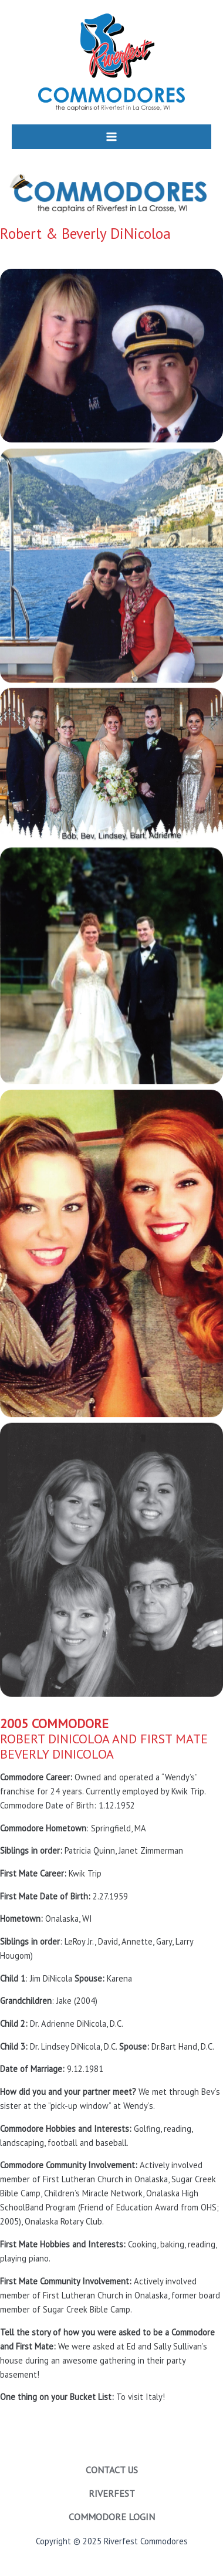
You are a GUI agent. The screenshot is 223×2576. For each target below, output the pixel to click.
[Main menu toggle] (111, 136)
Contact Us (112, 2470)
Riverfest (112, 2493)
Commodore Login (112, 2517)
